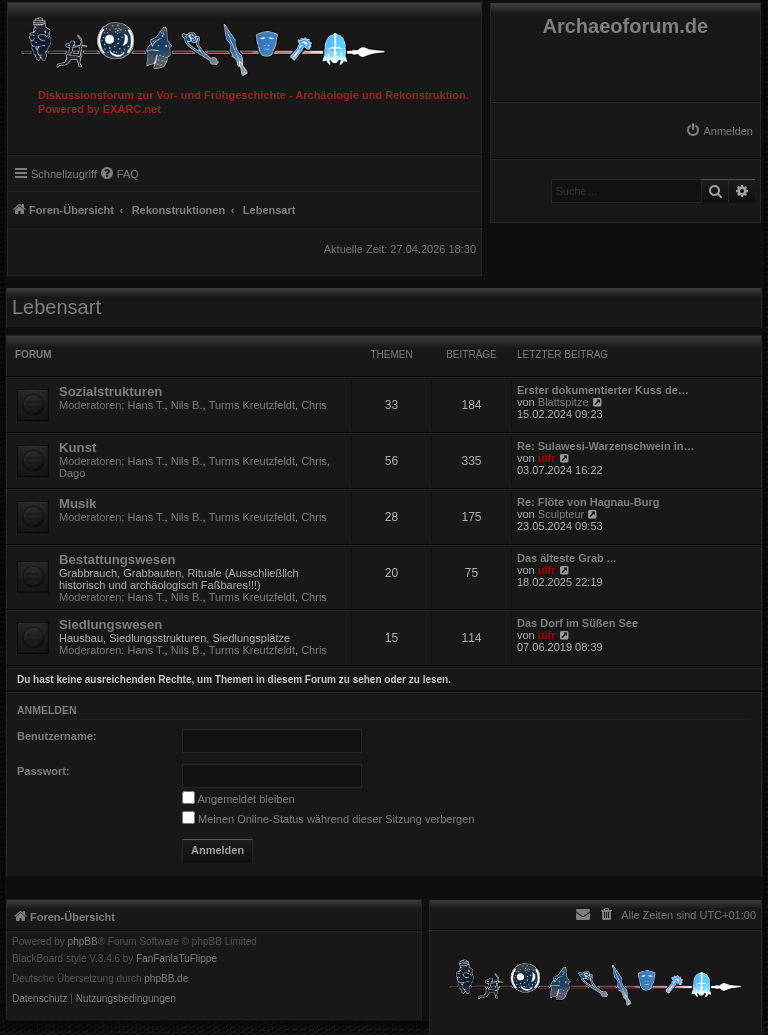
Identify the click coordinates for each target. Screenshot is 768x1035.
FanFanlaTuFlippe (176, 959)
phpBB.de (166, 979)
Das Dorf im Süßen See (577, 623)
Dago (72, 473)
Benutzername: (56, 736)
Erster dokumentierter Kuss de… (603, 390)
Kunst (77, 447)
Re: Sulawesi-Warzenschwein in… (605, 446)
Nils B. (187, 405)
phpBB (83, 942)
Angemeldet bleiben (238, 799)
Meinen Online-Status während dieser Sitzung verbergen (328, 819)
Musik (77, 503)
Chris (314, 405)
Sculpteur (561, 514)
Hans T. (146, 405)
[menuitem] (719, 131)
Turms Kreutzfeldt (252, 405)
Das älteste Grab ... (566, 558)
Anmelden (47, 710)
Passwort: (43, 771)
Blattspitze (563, 402)
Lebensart (56, 307)
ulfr (547, 458)
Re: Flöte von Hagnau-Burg (588, 502)
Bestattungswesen (117, 559)
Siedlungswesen (110, 624)
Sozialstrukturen (110, 391)
